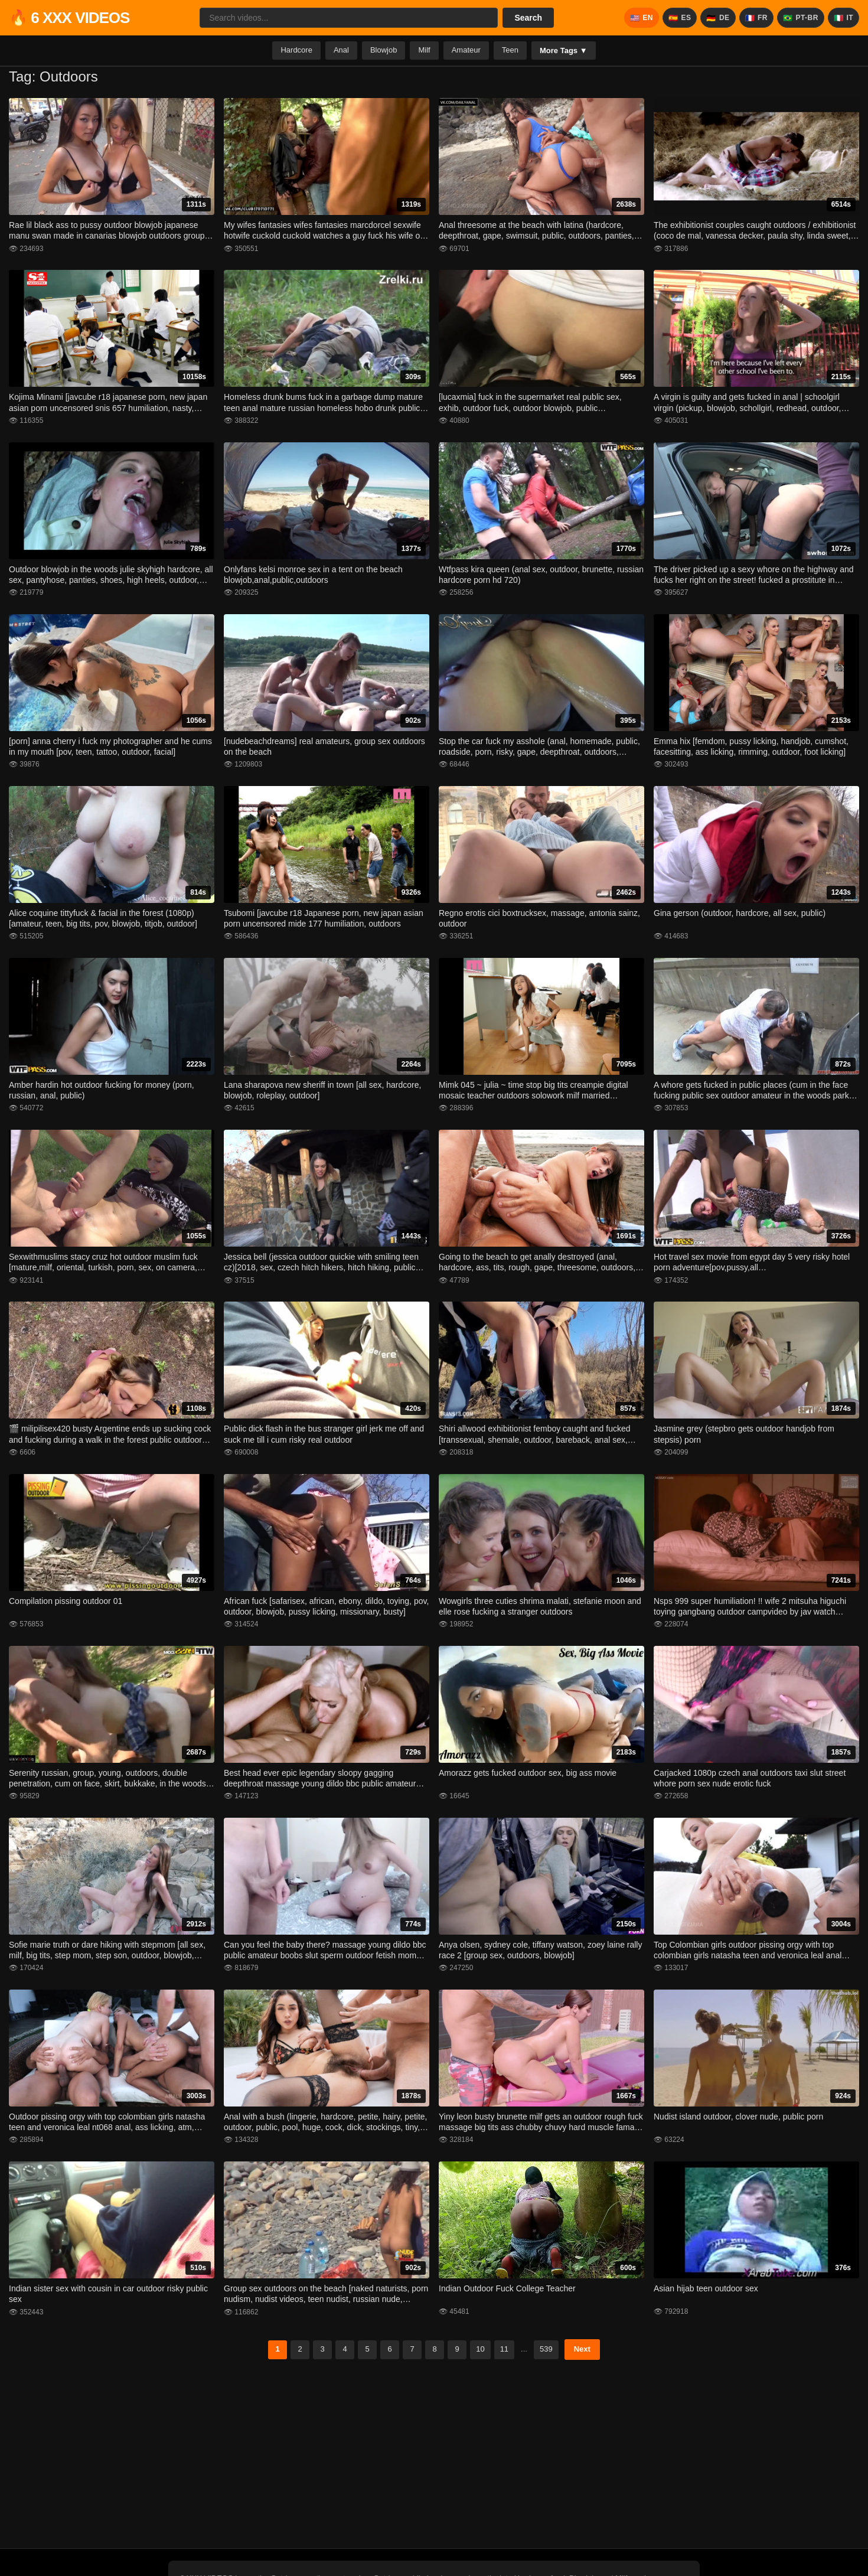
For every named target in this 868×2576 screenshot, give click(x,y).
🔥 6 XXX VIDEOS (69, 18)
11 (504, 2349)
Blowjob (383, 49)
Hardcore (296, 49)
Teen (510, 49)
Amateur (466, 49)
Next (582, 2349)
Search (528, 17)
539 (546, 2349)
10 (480, 2349)
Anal (341, 49)
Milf (424, 49)
